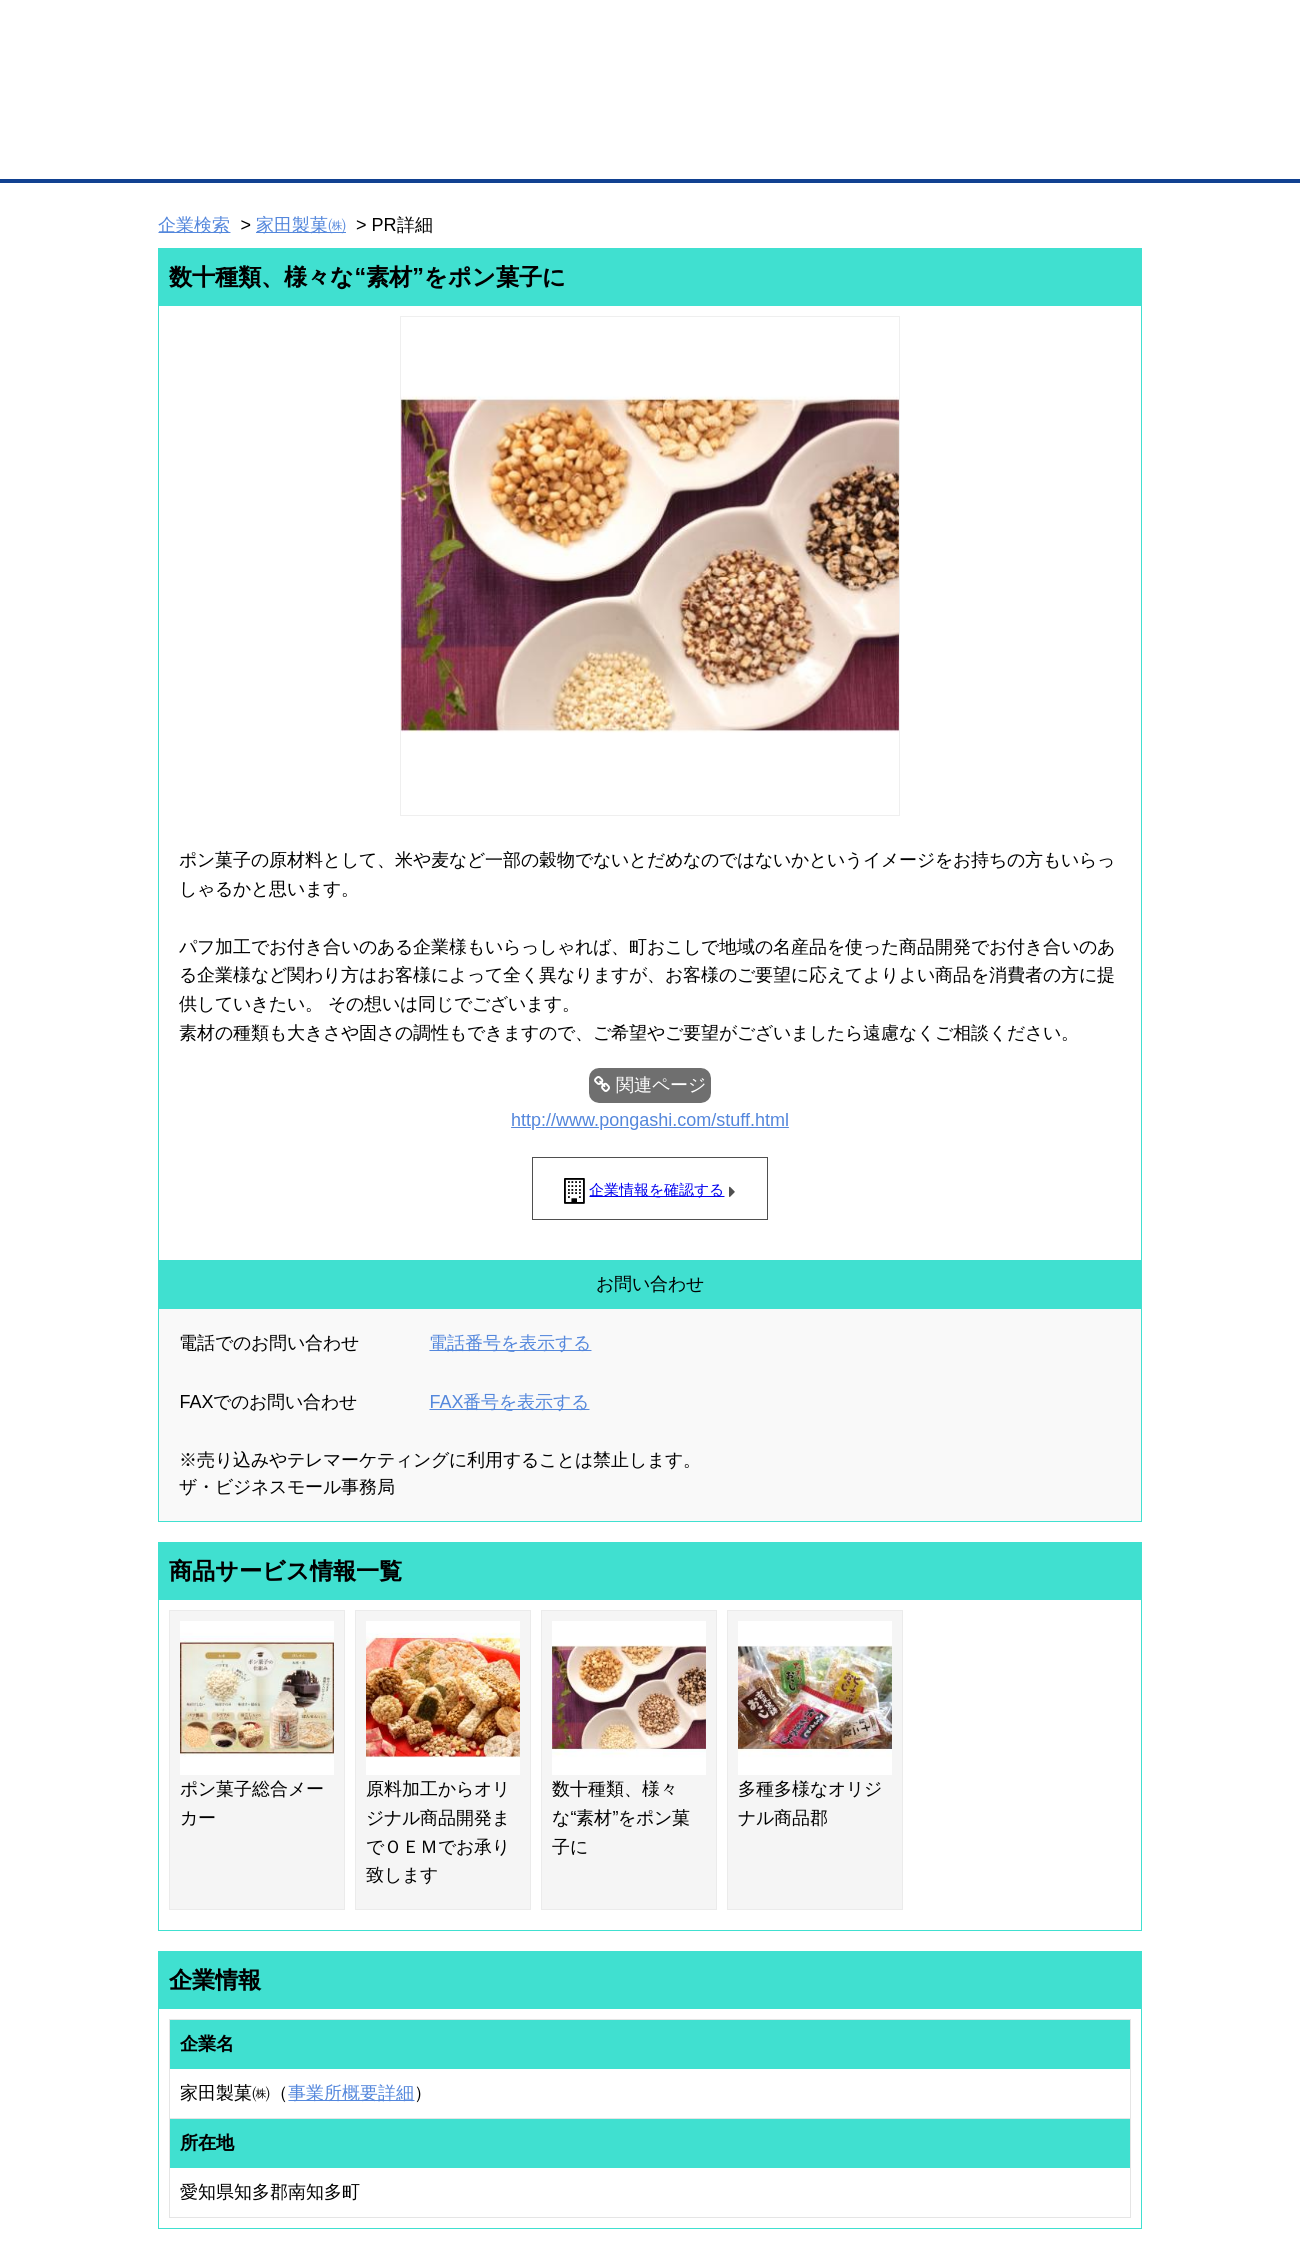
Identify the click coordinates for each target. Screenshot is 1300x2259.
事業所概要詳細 (351, 2093)
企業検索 (194, 225)
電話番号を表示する (510, 1343)
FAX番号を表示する (509, 1402)
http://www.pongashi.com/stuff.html (650, 1120)
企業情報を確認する (656, 1189)
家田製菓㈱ (301, 225)
